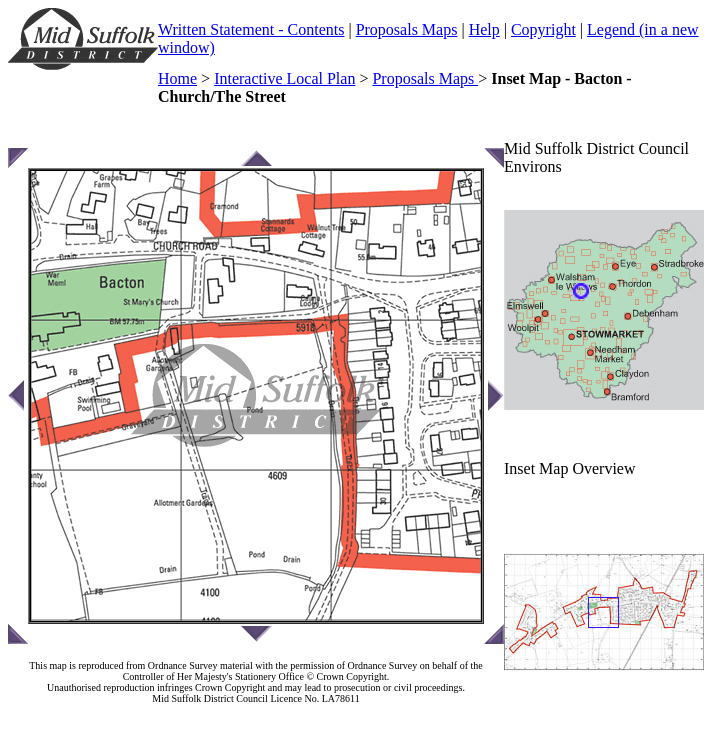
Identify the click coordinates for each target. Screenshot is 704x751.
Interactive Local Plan (284, 78)
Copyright (543, 29)
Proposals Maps (407, 29)
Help (484, 29)
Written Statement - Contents (251, 29)
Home (177, 78)
